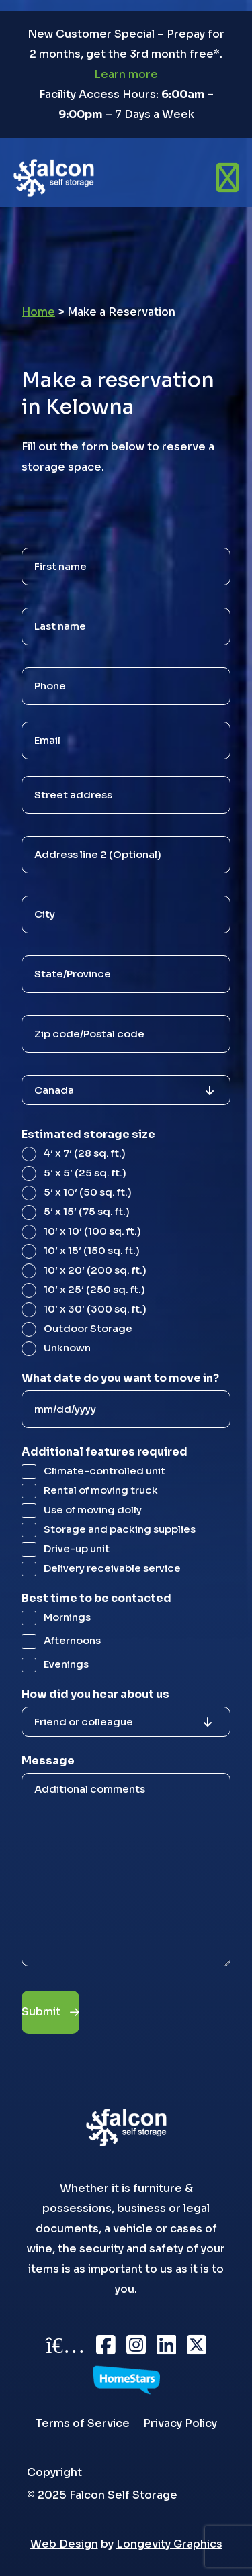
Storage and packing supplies (120, 1529)
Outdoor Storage (88, 1328)
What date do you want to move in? (120, 1378)
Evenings (66, 1664)
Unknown (67, 1347)
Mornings (67, 1617)
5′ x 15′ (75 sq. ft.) (87, 1211)
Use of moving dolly (93, 1509)
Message (48, 1761)
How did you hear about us (95, 1694)
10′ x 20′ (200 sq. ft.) (95, 1269)
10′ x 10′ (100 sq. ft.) (92, 1231)
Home (38, 312)
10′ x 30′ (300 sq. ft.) (95, 1308)
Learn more (126, 74)
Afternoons (72, 1640)
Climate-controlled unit (104, 1470)
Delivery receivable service (112, 1568)
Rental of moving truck (101, 1490)
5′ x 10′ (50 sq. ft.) (88, 1192)
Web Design (64, 2544)
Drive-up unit (77, 1548)
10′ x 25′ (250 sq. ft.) (94, 1289)
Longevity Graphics (169, 2544)
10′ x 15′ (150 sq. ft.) (92, 1250)
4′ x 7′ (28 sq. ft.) (85, 1153)
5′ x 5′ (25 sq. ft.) (85, 1172)
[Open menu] (227, 178)
